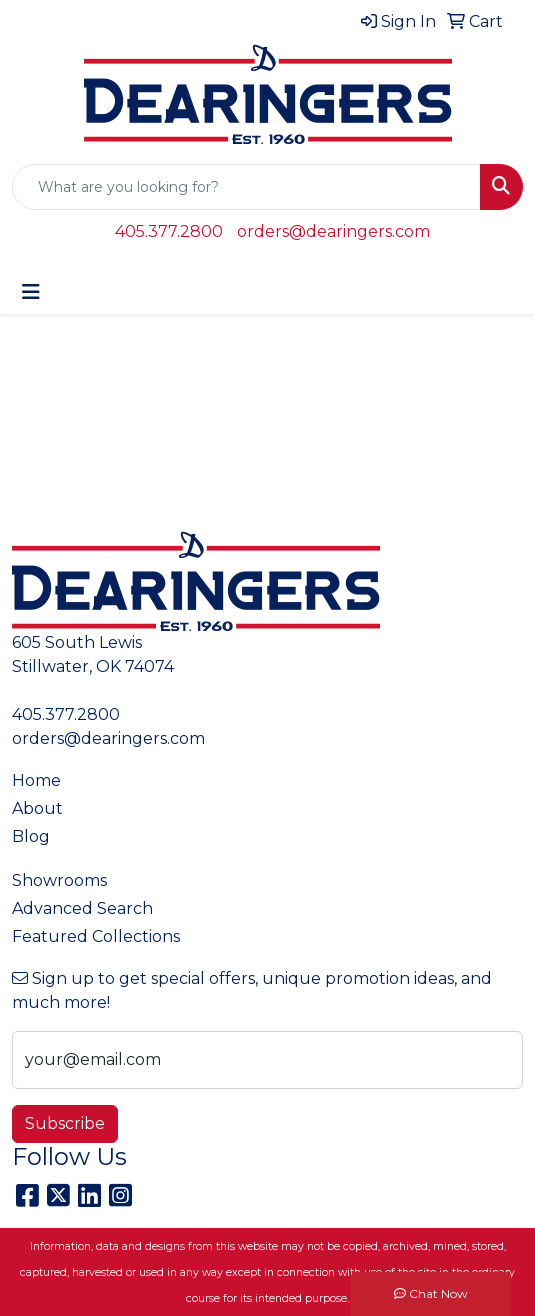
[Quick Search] (246, 187)
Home (36, 780)
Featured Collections (96, 936)
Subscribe (65, 1123)
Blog (31, 836)
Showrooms (59, 880)
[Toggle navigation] (31, 292)
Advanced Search (82, 908)
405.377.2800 (169, 231)
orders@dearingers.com (333, 231)
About (37, 808)
